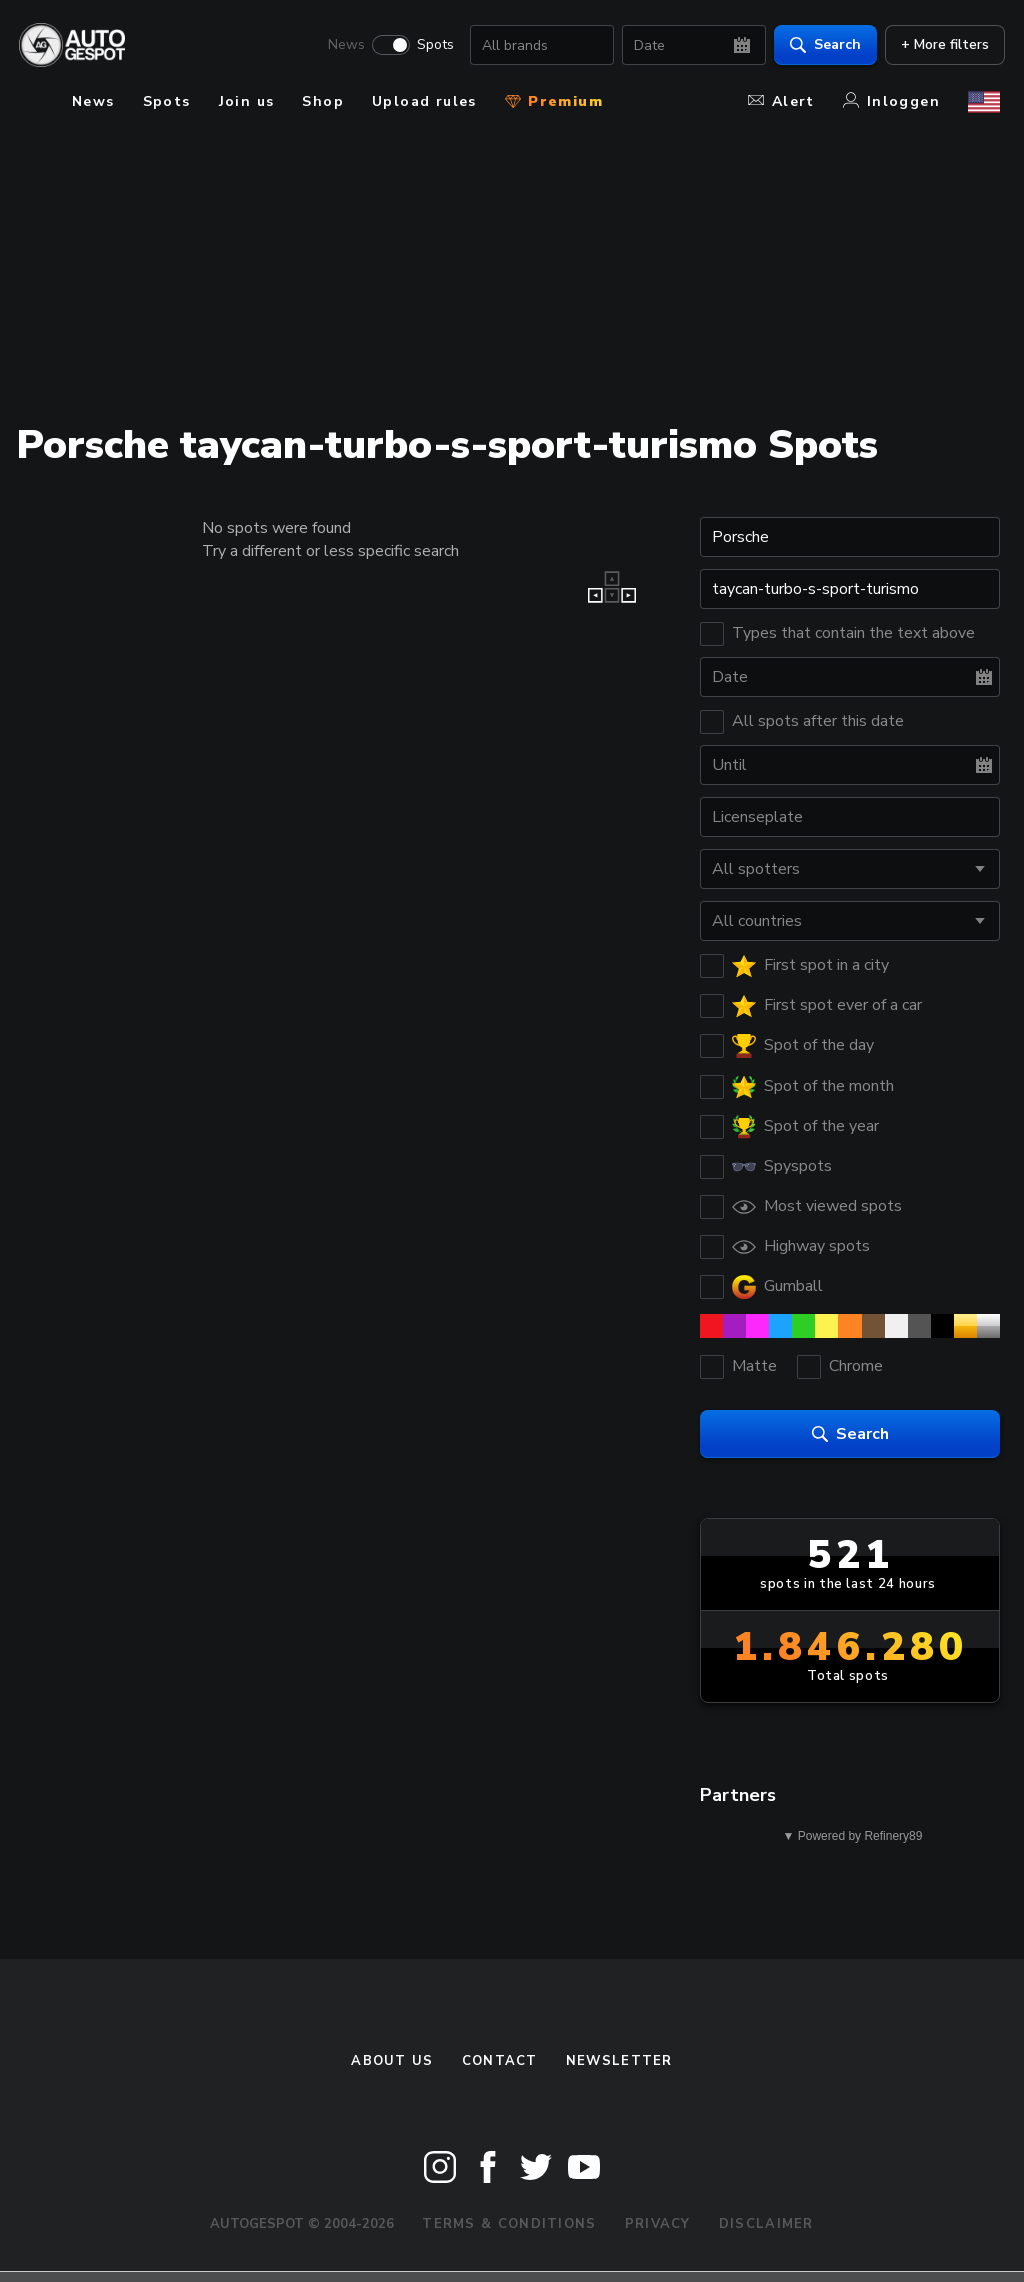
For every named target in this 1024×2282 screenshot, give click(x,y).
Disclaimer (766, 2224)
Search (820, 45)
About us (392, 2061)
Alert (781, 101)
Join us (247, 101)
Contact (500, 2061)
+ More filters (940, 45)
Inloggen (891, 101)
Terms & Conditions (509, 2224)
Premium (554, 101)
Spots (430, 46)
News (341, 46)
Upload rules (424, 101)
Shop (323, 101)
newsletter (619, 2061)
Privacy (658, 2224)
